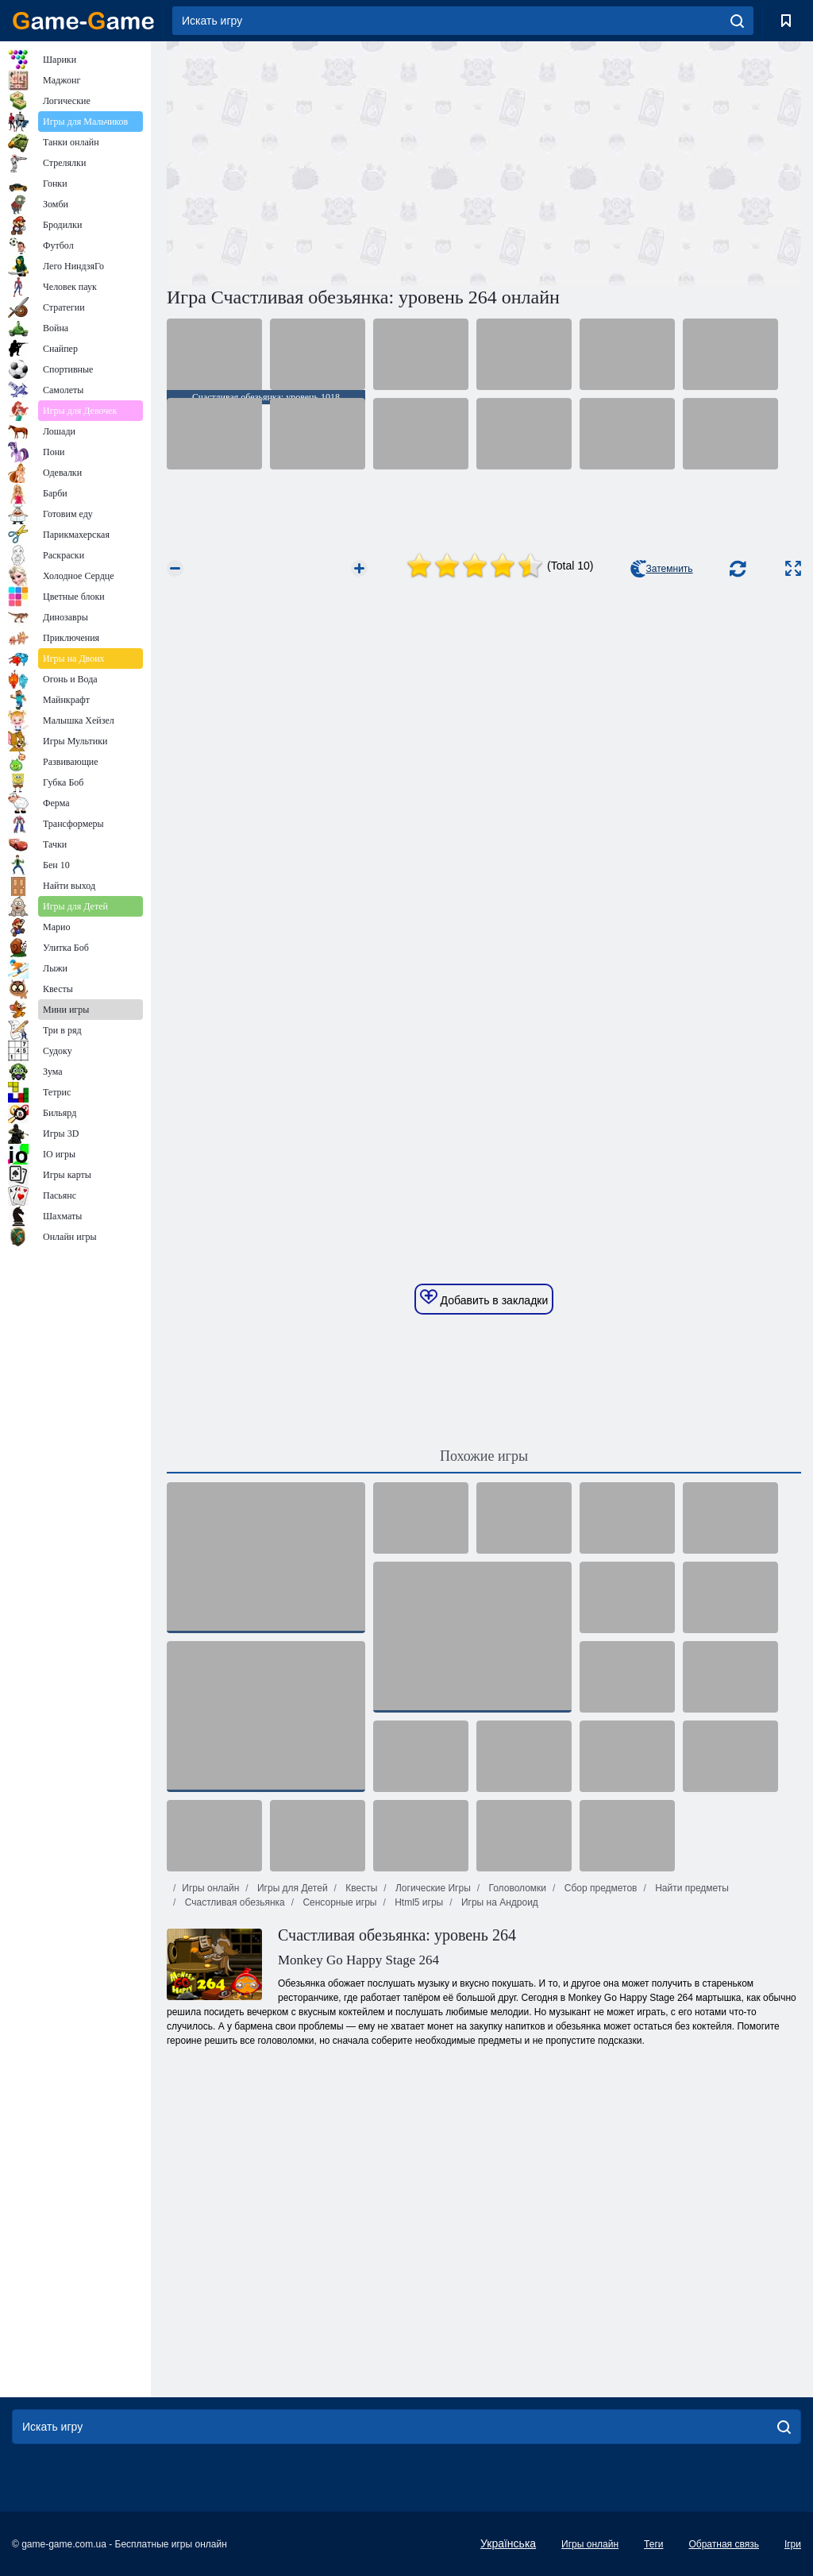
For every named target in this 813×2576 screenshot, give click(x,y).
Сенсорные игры (338, 1902)
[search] (737, 21)
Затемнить (661, 568)
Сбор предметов (599, 1888)
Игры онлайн (210, 1888)
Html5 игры (417, 1902)
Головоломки (516, 1888)
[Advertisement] (325, 161)
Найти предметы (691, 1888)
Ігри (792, 2544)
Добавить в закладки (484, 1298)
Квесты (360, 1888)
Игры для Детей (291, 1888)
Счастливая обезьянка (233, 1902)
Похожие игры (484, 1456)
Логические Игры (432, 1888)
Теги (653, 2544)
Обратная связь (723, 2544)
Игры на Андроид (498, 1902)
